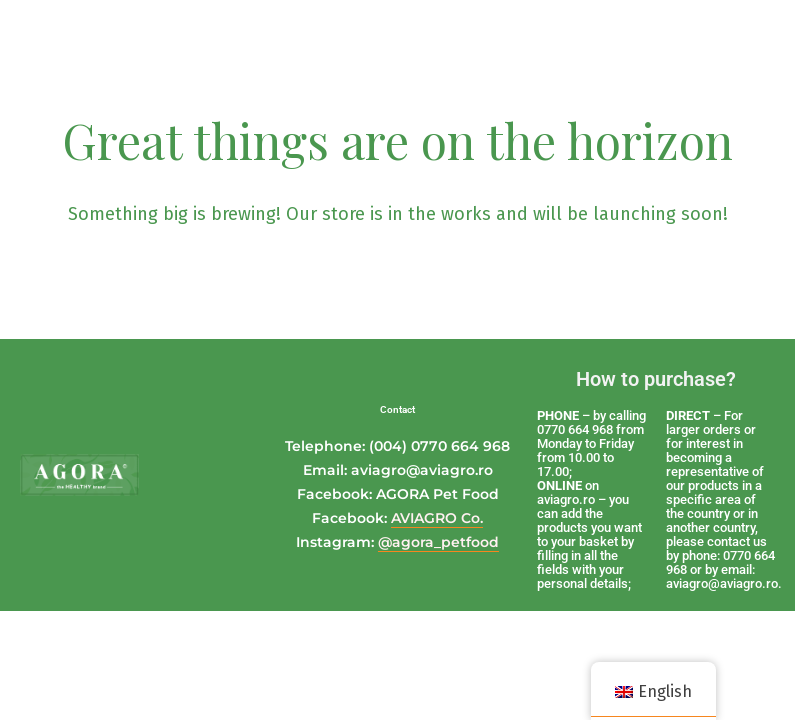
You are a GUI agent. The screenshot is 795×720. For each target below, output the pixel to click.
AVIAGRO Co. (437, 518)
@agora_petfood (438, 542)
